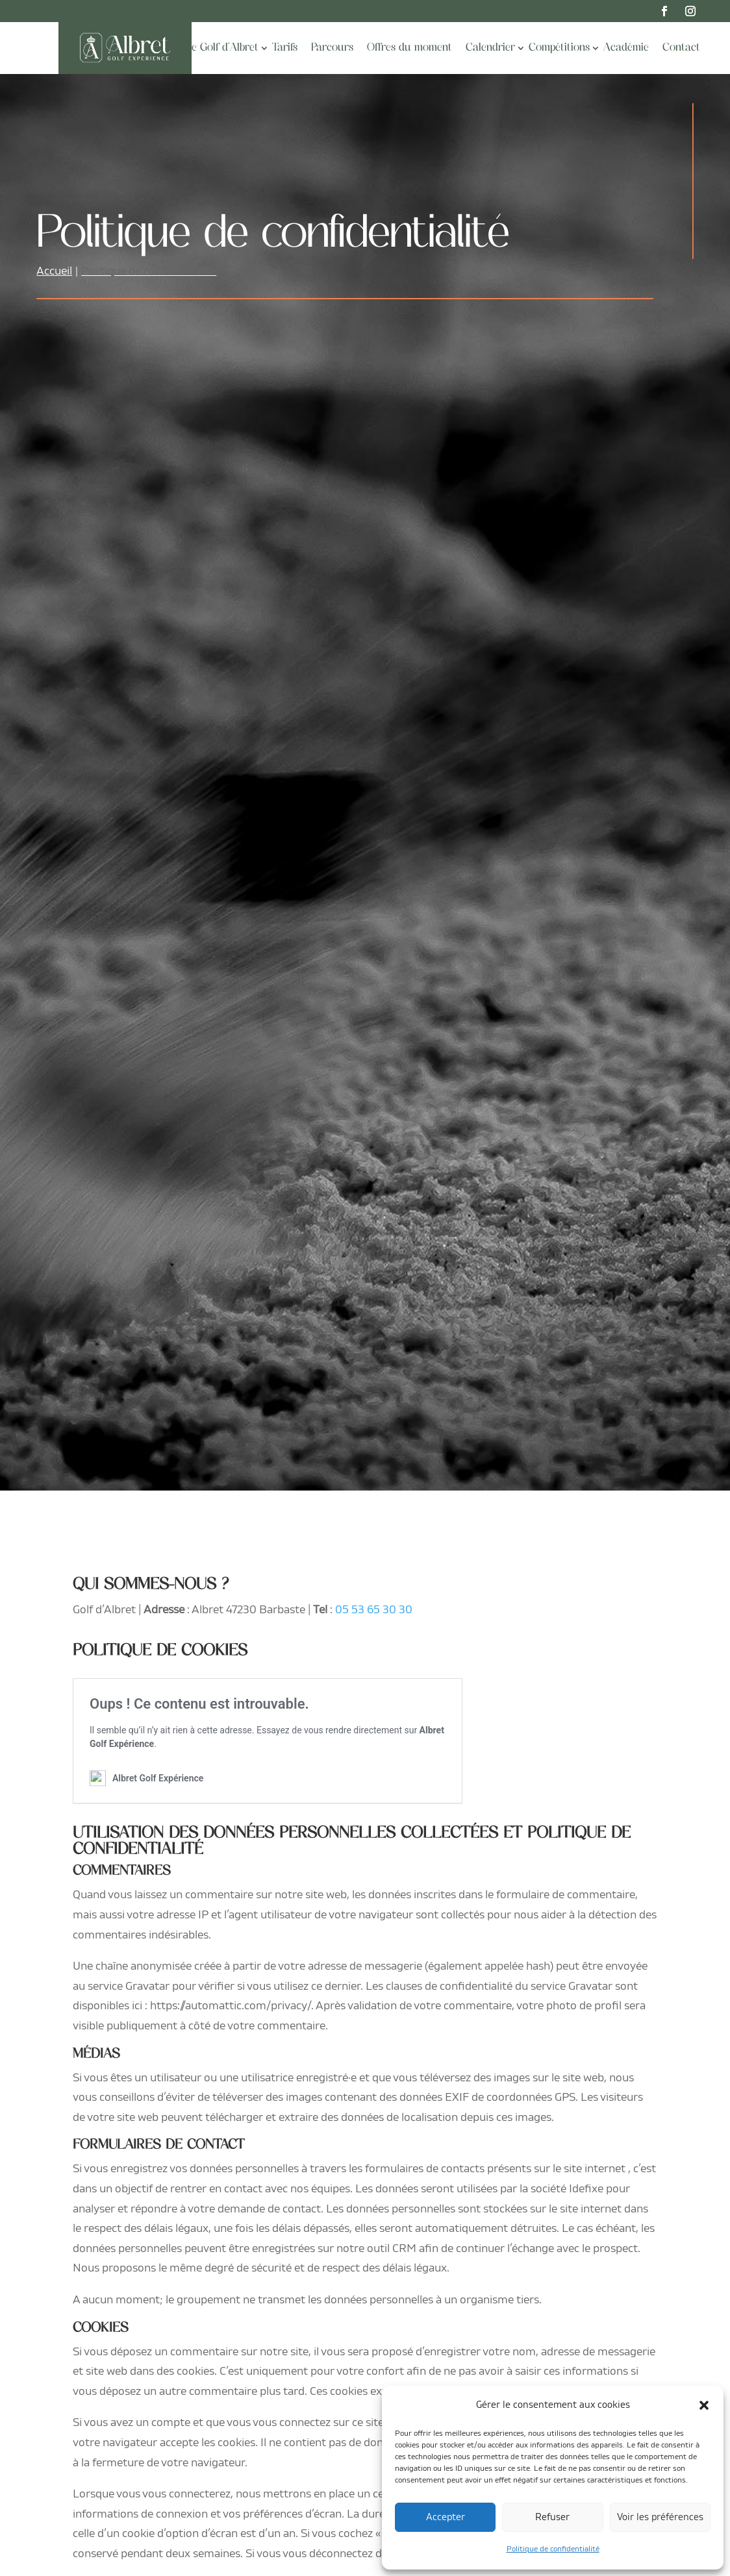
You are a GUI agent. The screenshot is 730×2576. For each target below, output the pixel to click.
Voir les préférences (660, 2517)
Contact (681, 48)
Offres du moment (409, 48)
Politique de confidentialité (553, 2549)
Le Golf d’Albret (221, 48)
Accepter (445, 2517)
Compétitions (559, 48)
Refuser (552, 2517)
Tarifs (284, 48)
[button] (704, 2405)
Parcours (332, 48)
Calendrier (490, 48)
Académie (626, 48)
